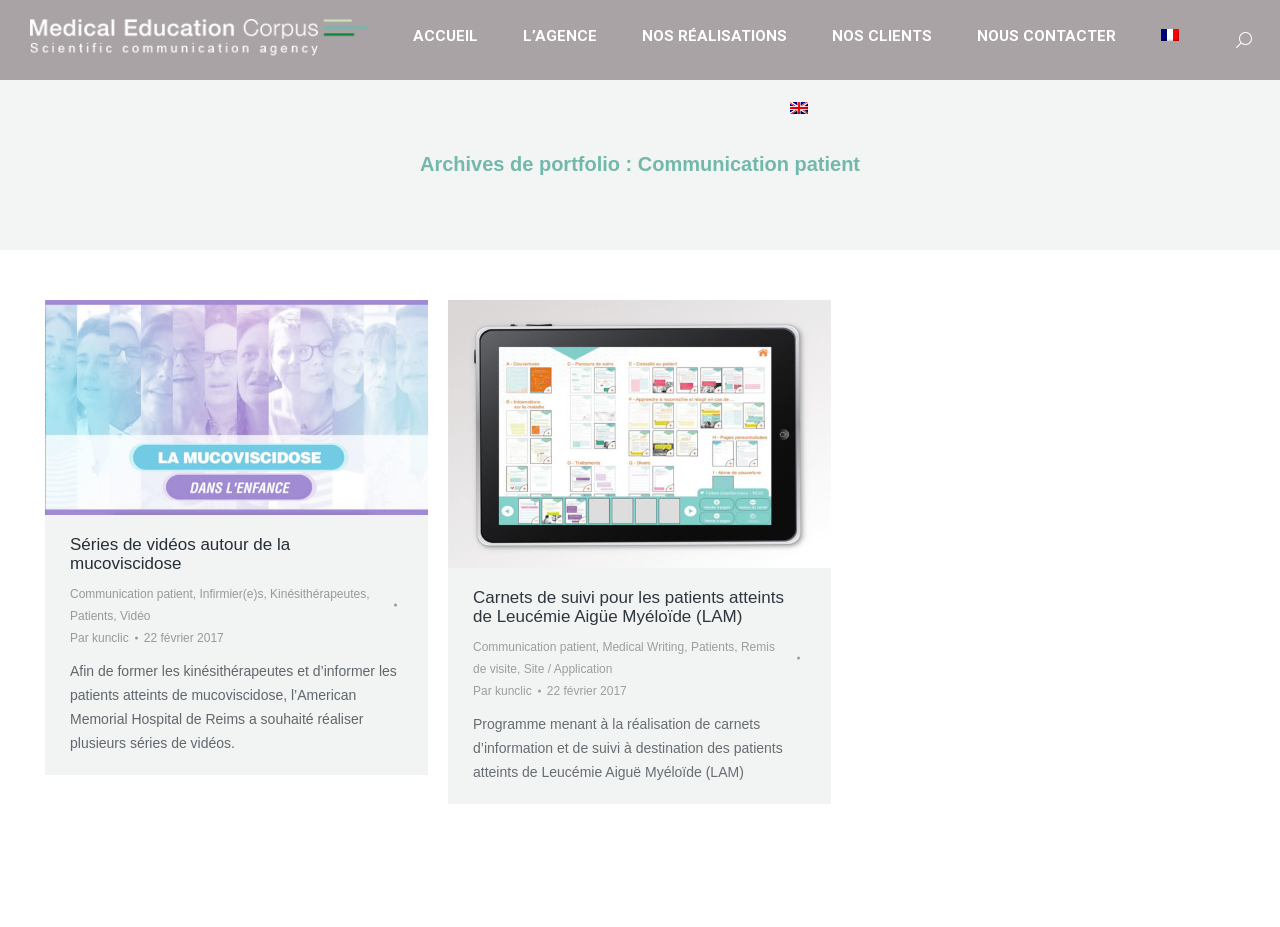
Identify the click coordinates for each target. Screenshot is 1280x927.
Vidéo (135, 616)
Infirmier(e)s (231, 594)
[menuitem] (1172, 36)
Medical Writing (643, 647)
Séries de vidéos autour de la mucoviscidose (180, 554)
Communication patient (131, 594)
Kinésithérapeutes (318, 594)
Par (99, 638)
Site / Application (568, 669)
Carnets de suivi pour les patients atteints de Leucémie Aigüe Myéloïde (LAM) (628, 607)
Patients (91, 616)
